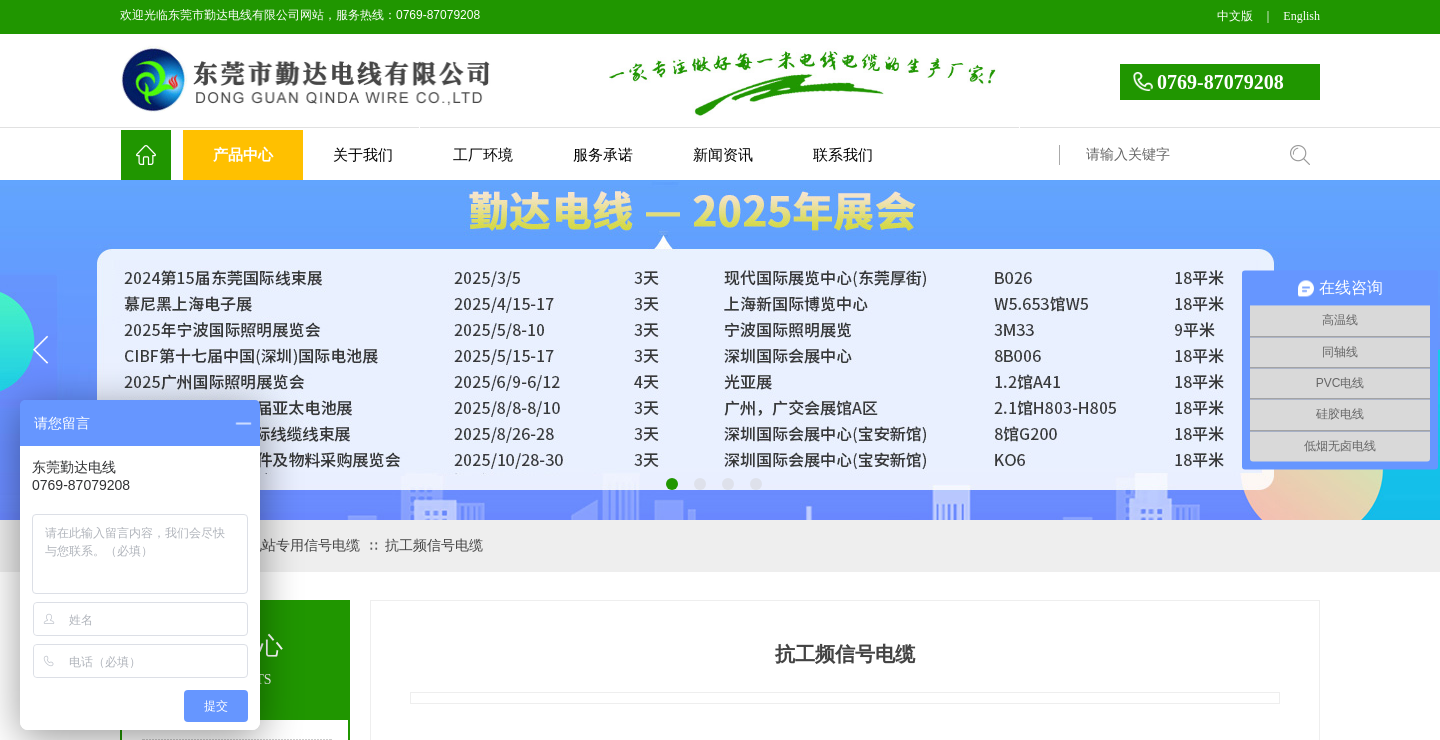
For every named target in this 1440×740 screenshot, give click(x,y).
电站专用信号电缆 (304, 545)
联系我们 (843, 155)
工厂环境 (483, 155)
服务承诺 (603, 155)
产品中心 (243, 155)
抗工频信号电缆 (434, 545)
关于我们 (363, 155)
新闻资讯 (723, 155)
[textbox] (1175, 155)
